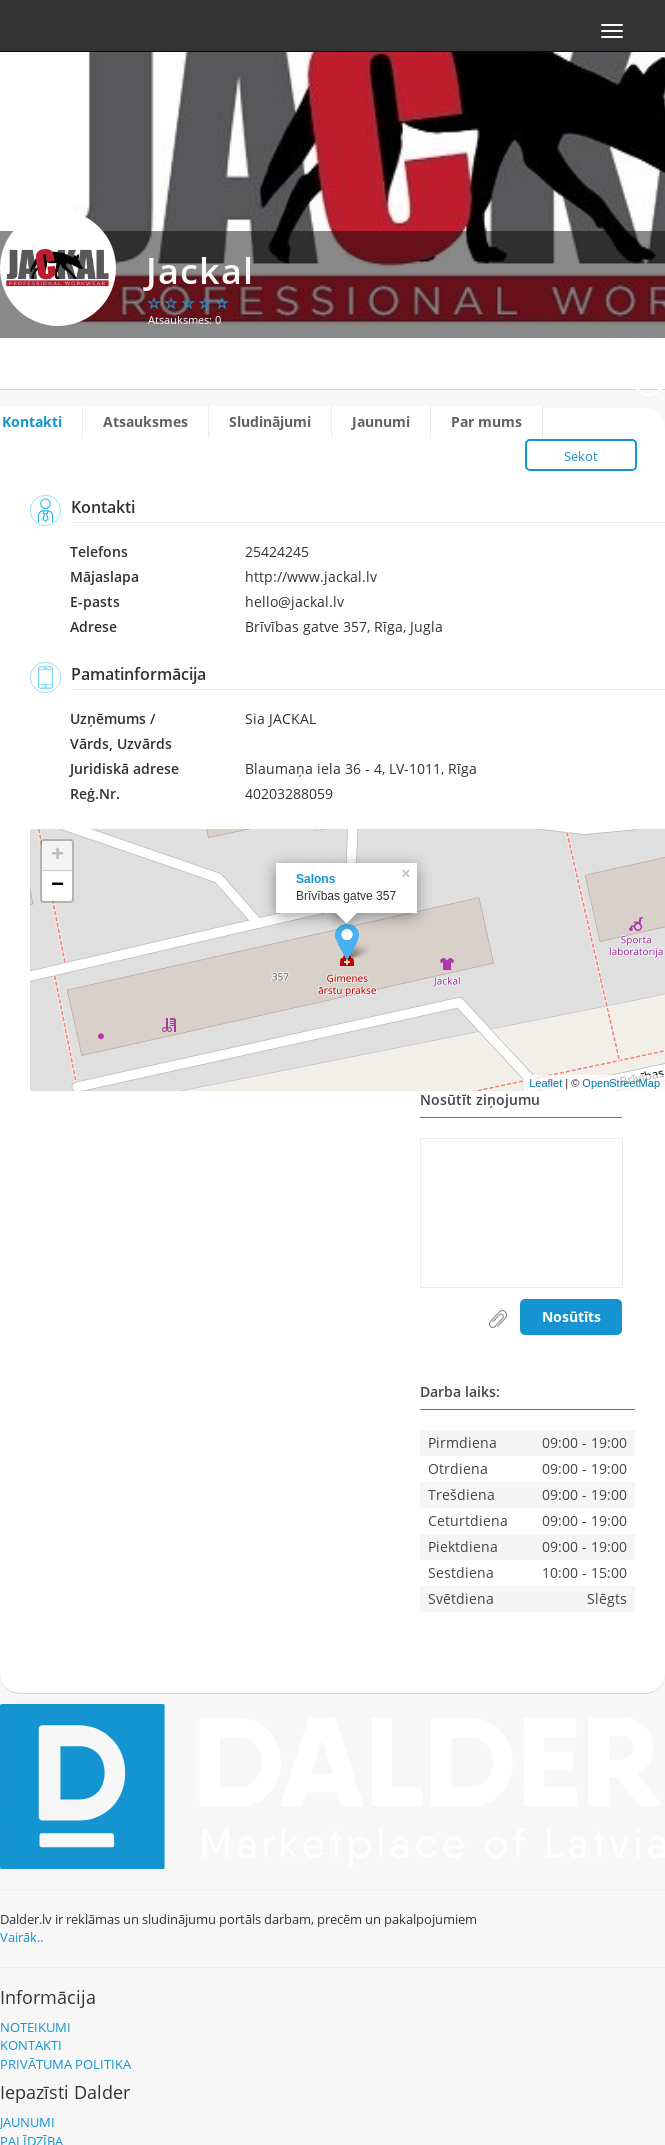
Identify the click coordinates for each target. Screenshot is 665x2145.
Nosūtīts (571, 1316)
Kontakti (32, 421)
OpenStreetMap (621, 1083)
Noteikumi (35, 2027)
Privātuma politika (65, 2064)
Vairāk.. (21, 1937)
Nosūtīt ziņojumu (480, 1101)
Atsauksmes (145, 421)
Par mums (486, 421)
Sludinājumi (270, 421)
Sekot (581, 456)
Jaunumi (381, 421)
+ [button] (57, 856)
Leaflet (545, 1083)
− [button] (57, 886)
